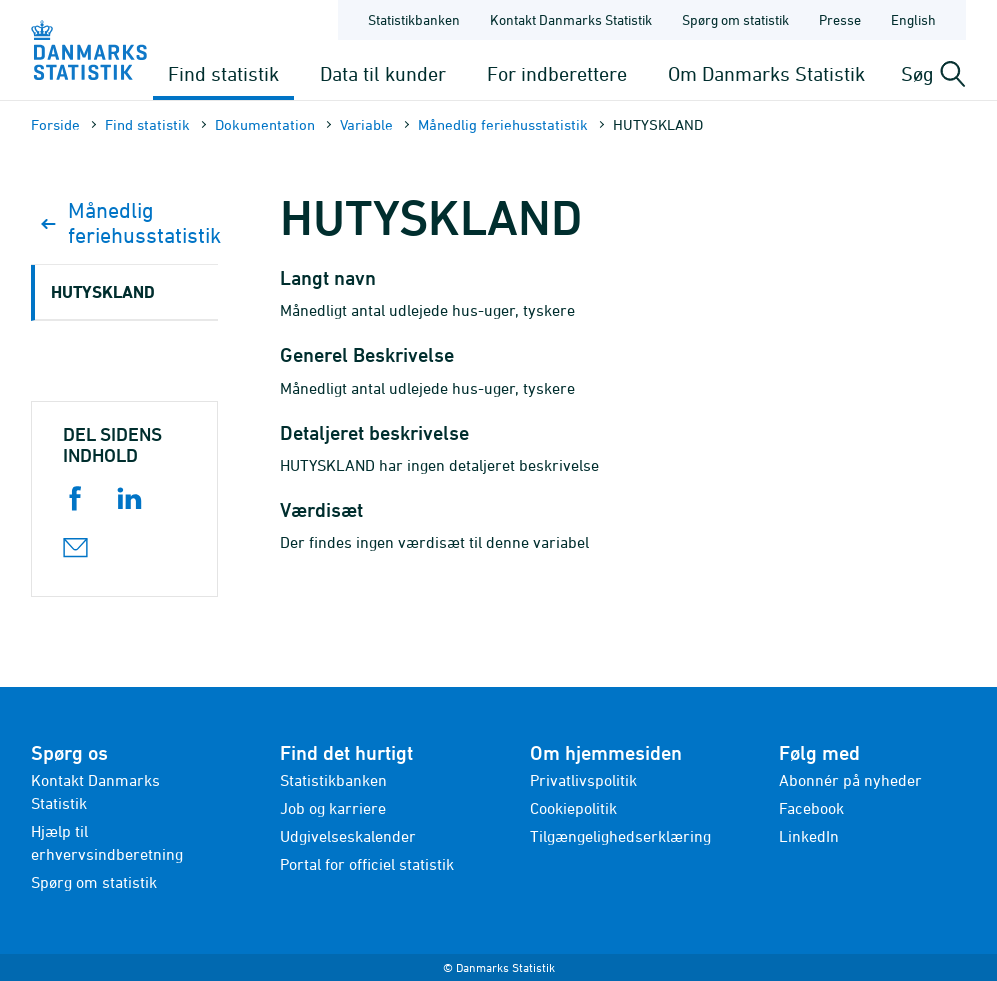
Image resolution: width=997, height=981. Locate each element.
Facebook (811, 808)
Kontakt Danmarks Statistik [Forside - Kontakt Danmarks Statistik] (571, 19)
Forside (55, 124)
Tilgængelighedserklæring (620, 836)
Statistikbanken (414, 19)
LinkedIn (809, 836)
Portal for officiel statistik (367, 864)
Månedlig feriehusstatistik (503, 124)
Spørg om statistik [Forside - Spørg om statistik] (735, 19)
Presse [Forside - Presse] (840, 19)
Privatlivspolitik (583, 780)
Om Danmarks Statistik (766, 73)
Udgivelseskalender (348, 836)
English (913, 19)
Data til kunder (383, 73)
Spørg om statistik (94, 882)
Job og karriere (333, 808)
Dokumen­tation (265, 124)
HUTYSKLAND (103, 291)
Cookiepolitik (573, 808)
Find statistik (223, 73)
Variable (366, 124)
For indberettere (557, 73)
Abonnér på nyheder (850, 780)
